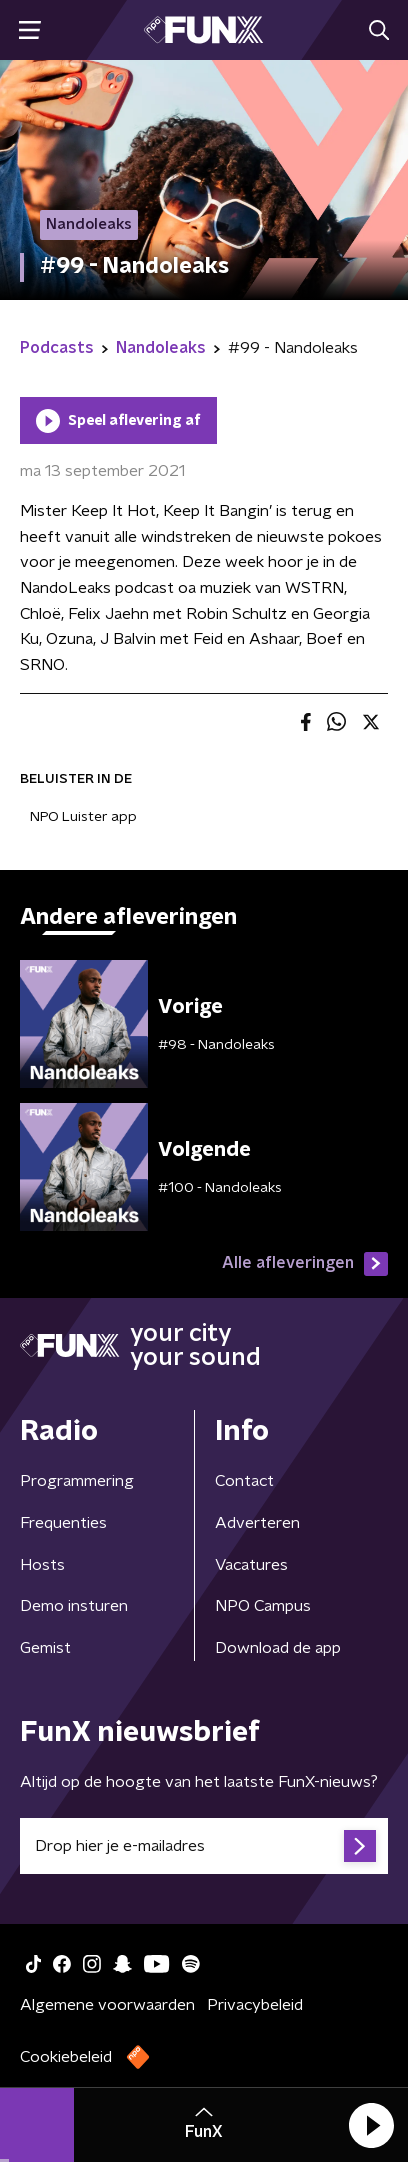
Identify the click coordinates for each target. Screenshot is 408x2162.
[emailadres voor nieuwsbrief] (204, 1846)
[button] (371, 2125)
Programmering (77, 1481)
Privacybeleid (255, 2005)
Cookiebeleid (66, 2057)
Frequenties (63, 1523)
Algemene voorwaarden (107, 2005)
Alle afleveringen (305, 1264)
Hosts (42, 1565)
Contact (244, 1481)
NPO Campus (263, 1606)
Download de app (278, 1648)
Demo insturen (74, 1606)
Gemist (45, 1648)
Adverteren (257, 1523)
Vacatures (251, 1565)
